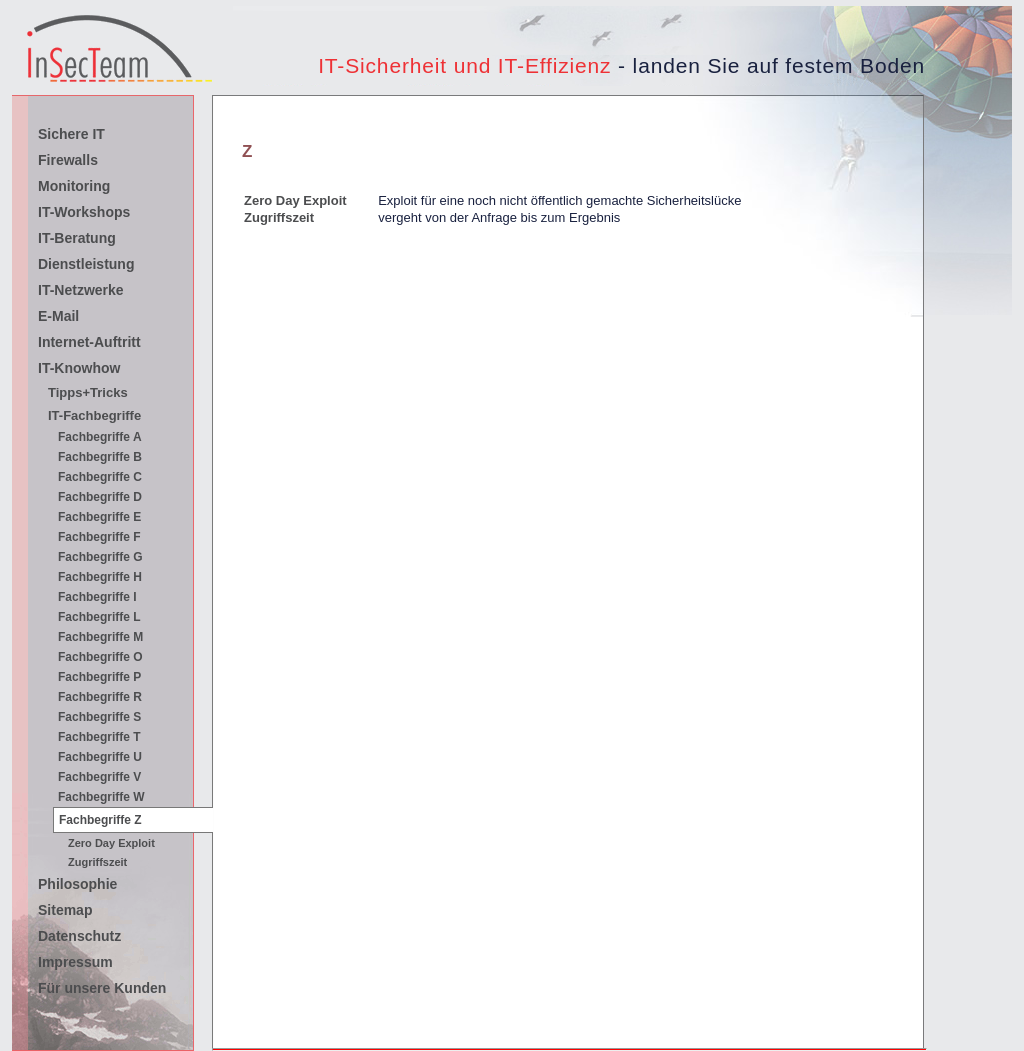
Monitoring (74, 186)
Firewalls (68, 160)
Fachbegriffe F (99, 537)
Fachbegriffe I (97, 597)
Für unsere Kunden (102, 988)
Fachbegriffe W (101, 797)
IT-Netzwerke (81, 290)
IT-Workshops (84, 212)
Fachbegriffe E (99, 517)
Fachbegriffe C (100, 477)
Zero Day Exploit (295, 200)
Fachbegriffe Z (100, 820)
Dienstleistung (86, 264)
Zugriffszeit (279, 217)
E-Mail (58, 316)
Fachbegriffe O (100, 657)
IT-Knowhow (79, 368)
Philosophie (77, 884)
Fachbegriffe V (99, 777)
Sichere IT (71, 134)
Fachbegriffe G (100, 557)
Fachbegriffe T (99, 737)
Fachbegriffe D (100, 497)
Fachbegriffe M (100, 637)
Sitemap (65, 910)
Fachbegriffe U (100, 757)
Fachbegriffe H (100, 577)
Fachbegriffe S (99, 717)
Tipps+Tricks (88, 392)
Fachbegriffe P (99, 677)
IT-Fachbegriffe (94, 415)
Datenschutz (79, 936)
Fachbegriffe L (99, 617)
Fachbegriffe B (100, 457)
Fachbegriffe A (100, 437)
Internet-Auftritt (89, 342)
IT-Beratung (77, 238)
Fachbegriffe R (100, 697)
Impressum (75, 962)
